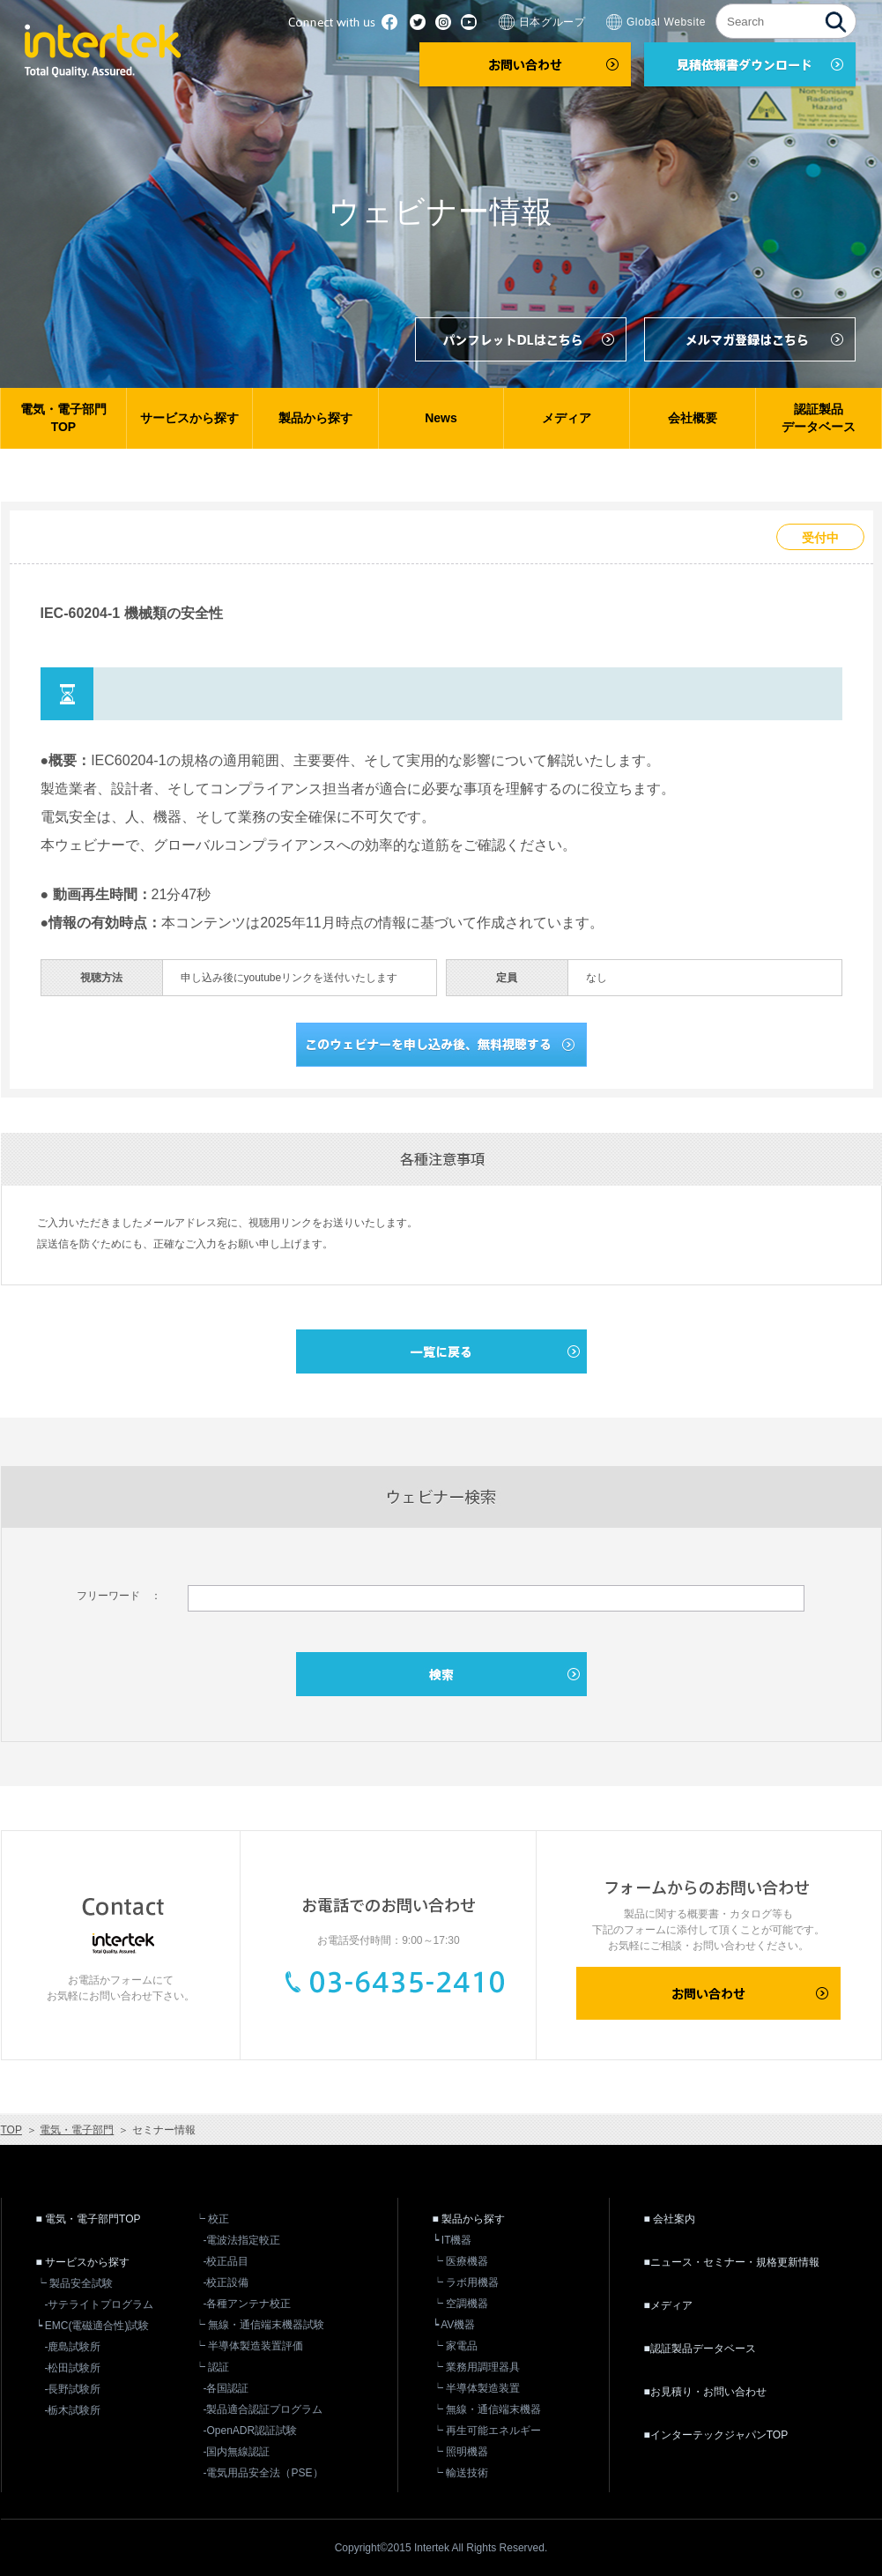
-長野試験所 (73, 2389)
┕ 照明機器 (460, 2452)
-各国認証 (226, 2388)
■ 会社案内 (670, 2219)
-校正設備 (226, 2282)
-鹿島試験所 (73, 2347)
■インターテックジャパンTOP (716, 2435)
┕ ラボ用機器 (466, 2282)
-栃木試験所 (73, 2410)
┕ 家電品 (455, 2346)
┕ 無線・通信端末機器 (487, 2409)
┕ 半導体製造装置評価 (249, 2346)
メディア (566, 418)
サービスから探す (189, 418)
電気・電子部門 (77, 2130)
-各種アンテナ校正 (248, 2303)
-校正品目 (226, 2261)
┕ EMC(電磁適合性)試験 (93, 2325)
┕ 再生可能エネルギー (487, 2430)
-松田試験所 (73, 2368)
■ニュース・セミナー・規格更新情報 (731, 2262)
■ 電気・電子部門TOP (88, 2219)
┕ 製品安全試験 (74, 2283)
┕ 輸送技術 (460, 2473)
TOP (11, 2130)
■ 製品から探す (469, 2219)
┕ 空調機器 (460, 2303)
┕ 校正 (212, 2219)
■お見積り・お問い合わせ (705, 2392)
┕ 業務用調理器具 (476, 2367)
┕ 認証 (212, 2367)
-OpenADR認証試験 (251, 2430)
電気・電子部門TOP (63, 418)
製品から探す (315, 418)
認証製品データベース (819, 418)
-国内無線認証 (237, 2452)
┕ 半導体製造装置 (476, 2388)
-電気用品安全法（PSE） (263, 2473)
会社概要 (692, 418)
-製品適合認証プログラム (263, 2409)
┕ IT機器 (452, 2240)
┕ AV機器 (454, 2325)
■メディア (668, 2305)
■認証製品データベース (700, 2348)
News (441, 418)
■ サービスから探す (83, 2262)
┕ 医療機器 (460, 2261)
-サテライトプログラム (99, 2304)
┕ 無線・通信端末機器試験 (259, 2325)
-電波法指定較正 (242, 2240)
